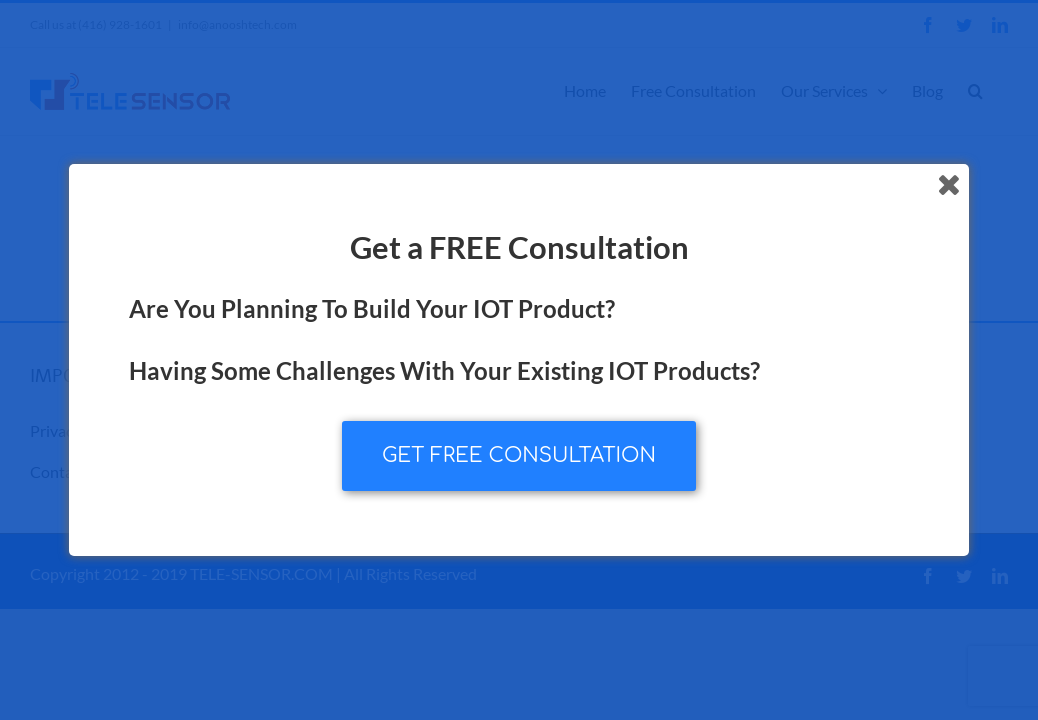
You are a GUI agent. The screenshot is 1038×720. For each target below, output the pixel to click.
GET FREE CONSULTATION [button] (519, 455)
